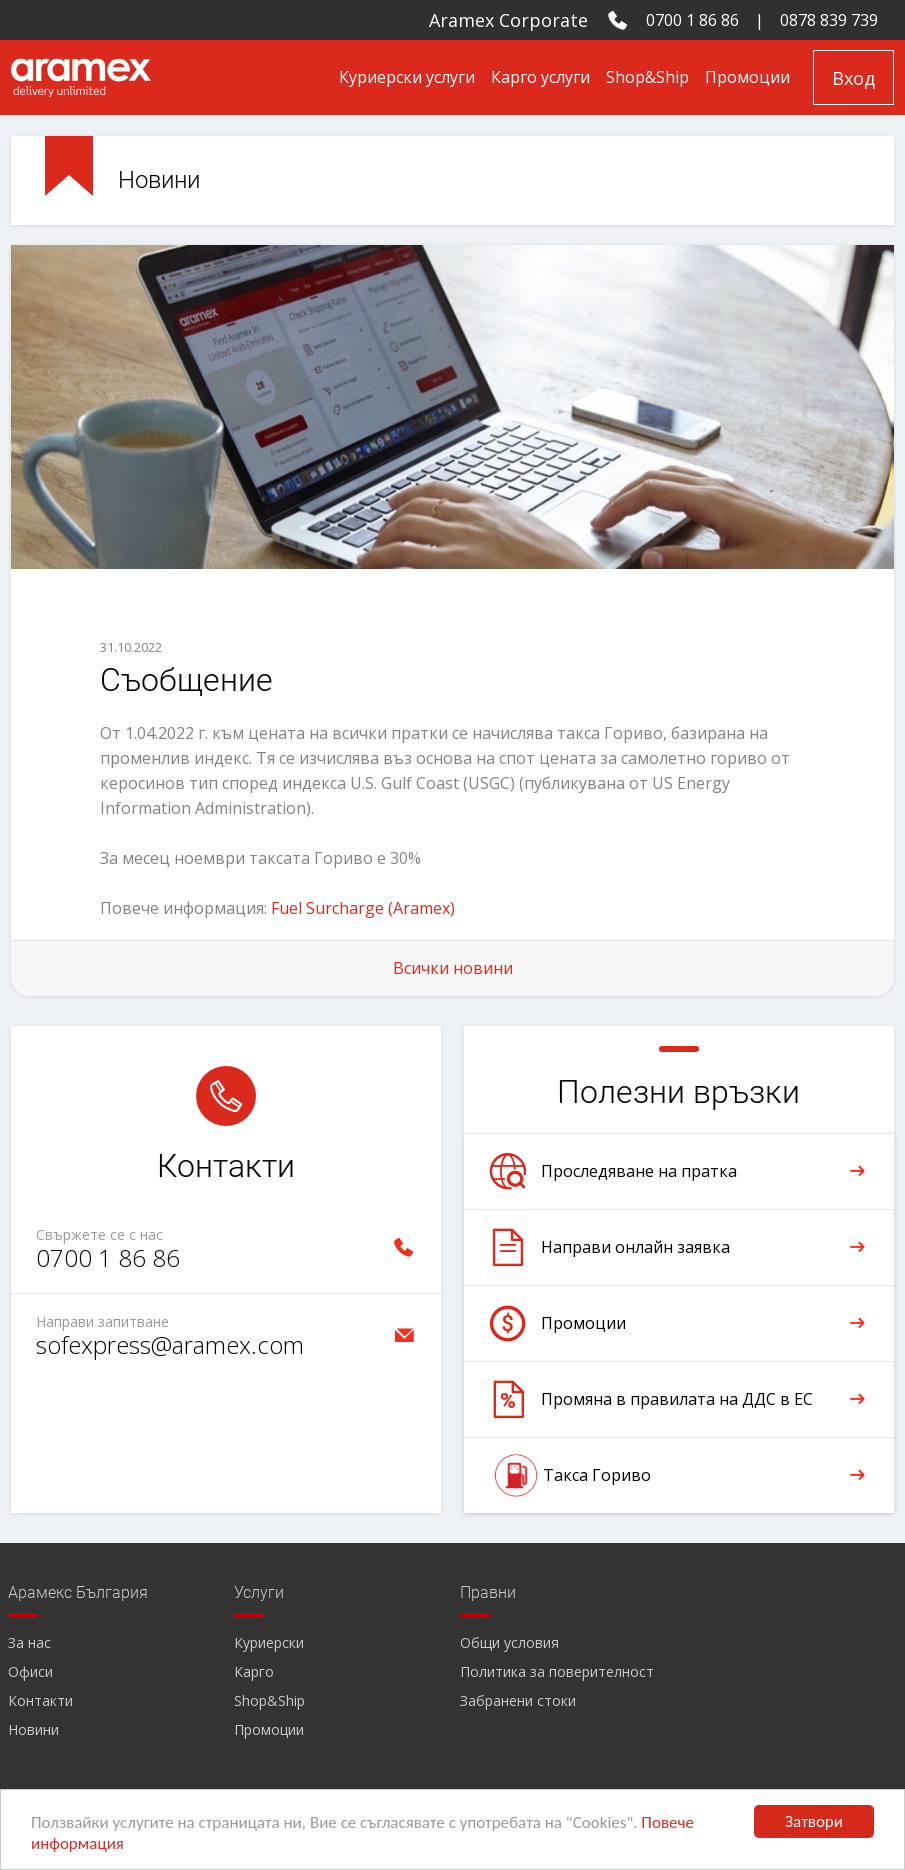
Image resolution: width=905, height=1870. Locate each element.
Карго (254, 1671)
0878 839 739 (829, 20)
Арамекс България (78, 1592)
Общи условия (509, 1642)
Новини (33, 1729)
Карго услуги (540, 77)
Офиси (30, 1671)
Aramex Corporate (508, 20)
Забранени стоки (518, 1700)
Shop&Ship (647, 77)
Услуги (259, 1592)
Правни (488, 1592)
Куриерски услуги (407, 77)
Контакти (40, 1700)
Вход (853, 78)
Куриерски (269, 1642)
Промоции (747, 77)
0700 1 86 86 (692, 20)
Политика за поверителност (557, 1671)
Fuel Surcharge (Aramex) (363, 908)
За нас (29, 1642)
